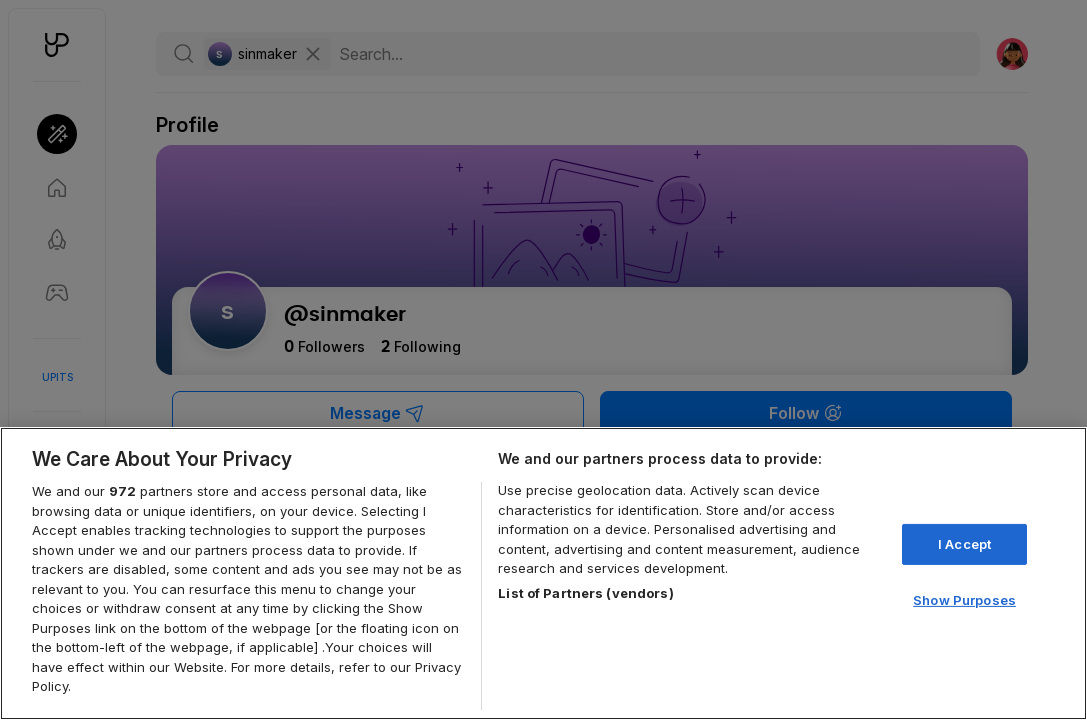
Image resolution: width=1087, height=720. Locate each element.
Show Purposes (964, 600)
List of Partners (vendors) (585, 593)
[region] (543, 573)
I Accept (964, 544)
